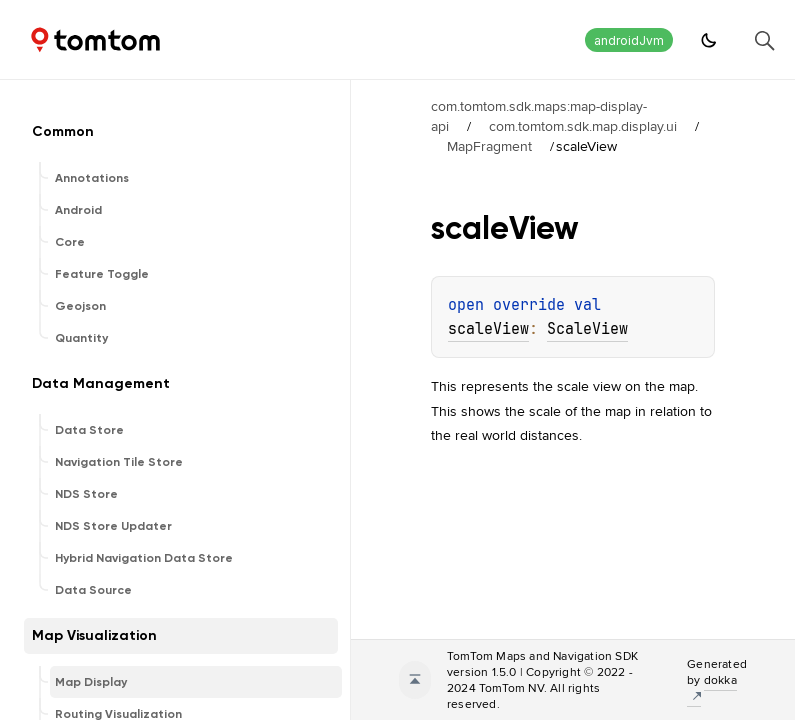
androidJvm (629, 40)
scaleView (488, 329)
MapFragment (489, 146)
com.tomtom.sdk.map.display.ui (583, 126)
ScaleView (587, 329)
